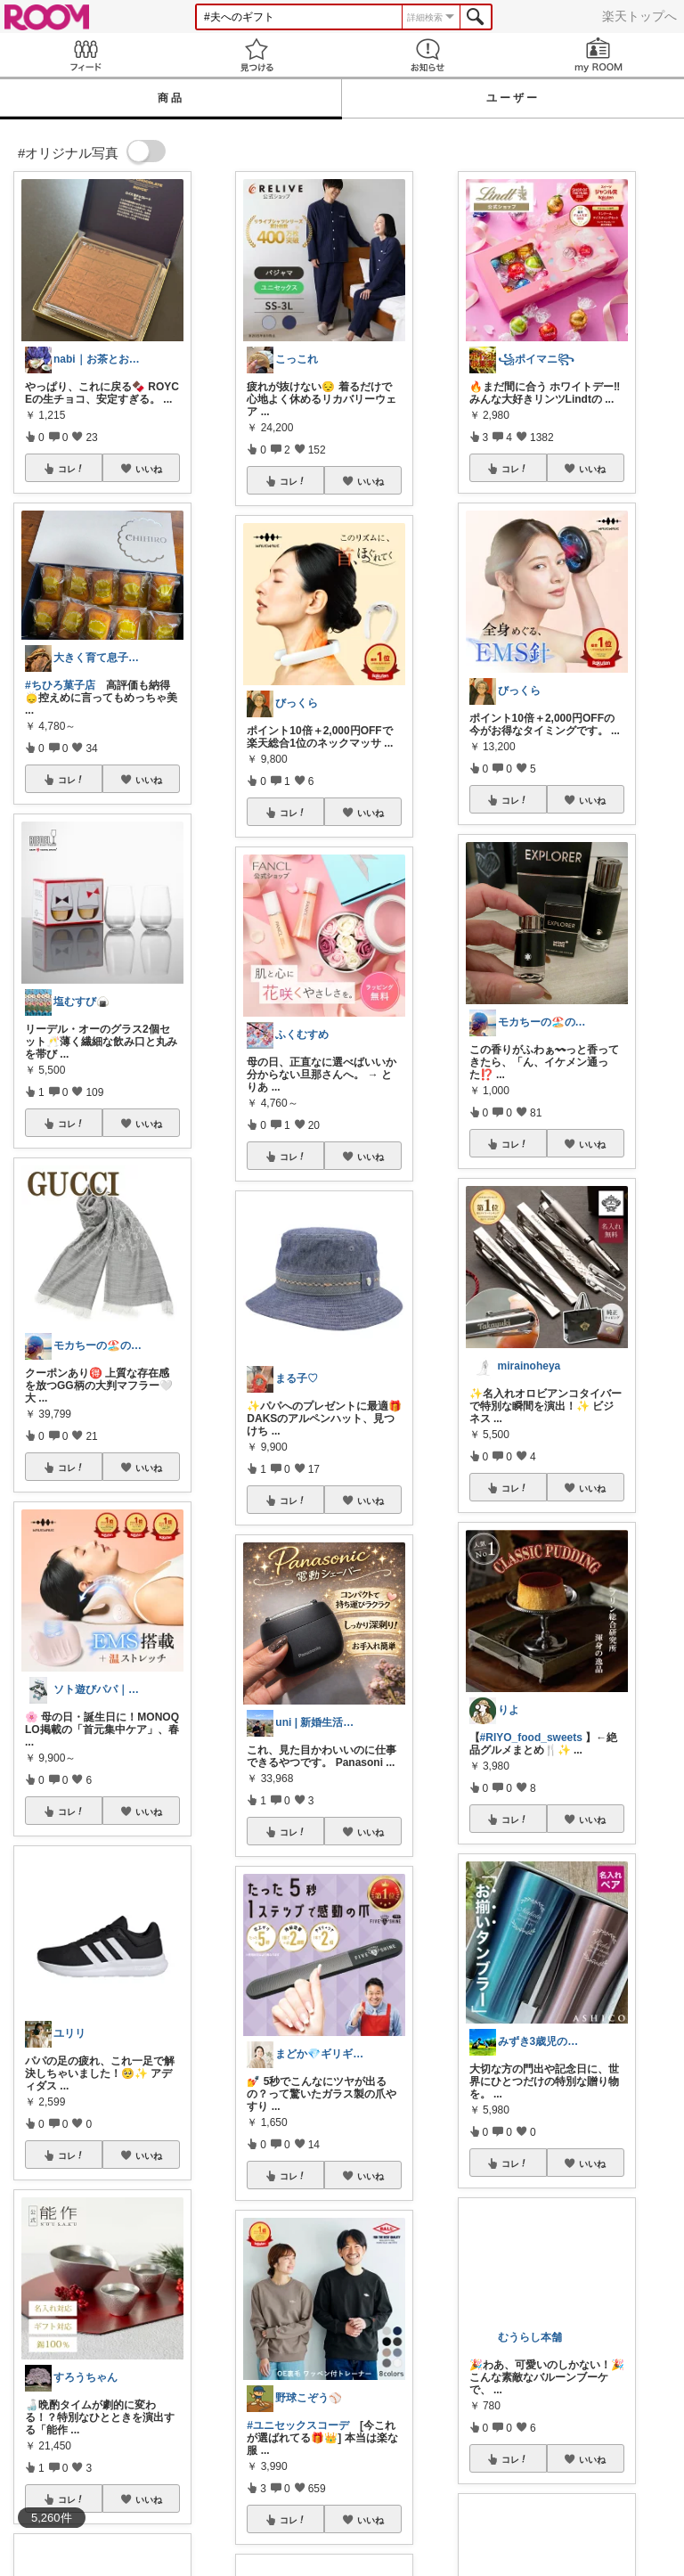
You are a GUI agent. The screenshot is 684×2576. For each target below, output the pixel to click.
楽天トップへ (639, 16)
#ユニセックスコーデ (298, 2425)
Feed (85, 55)
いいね (148, 468)
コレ (71, 468)
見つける (256, 55)
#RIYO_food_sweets (531, 1737)
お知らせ (427, 55)
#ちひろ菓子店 (60, 685)
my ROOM (598, 55)
